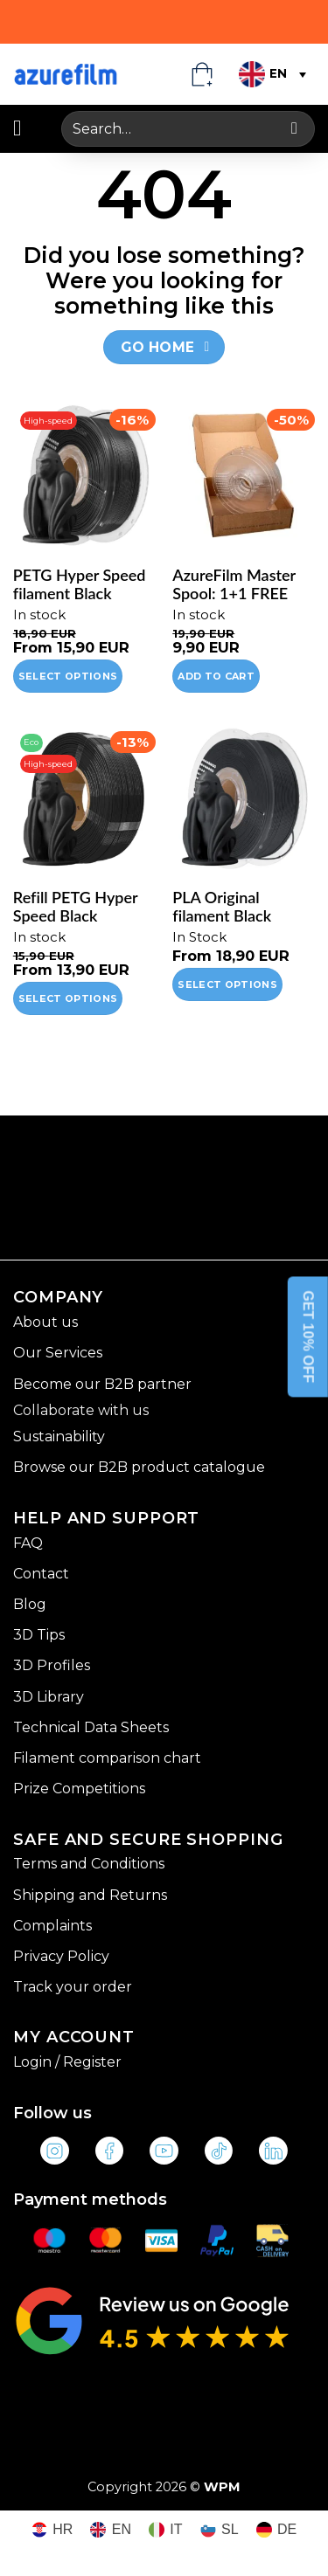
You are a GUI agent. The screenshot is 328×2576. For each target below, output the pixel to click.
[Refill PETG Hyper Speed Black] (84, 798)
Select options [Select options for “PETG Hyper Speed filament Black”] (68, 676)
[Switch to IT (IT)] (166, 2530)
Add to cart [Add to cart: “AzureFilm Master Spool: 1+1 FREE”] (216, 676)
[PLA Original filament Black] (243, 798)
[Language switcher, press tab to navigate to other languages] (271, 74)
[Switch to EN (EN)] (110, 2530)
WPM (222, 2487)
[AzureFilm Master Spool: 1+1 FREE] (243, 475)
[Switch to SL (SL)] (220, 2530)
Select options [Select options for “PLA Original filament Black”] (227, 984)
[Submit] (294, 129)
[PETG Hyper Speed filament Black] (84, 475)
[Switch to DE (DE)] (277, 2530)
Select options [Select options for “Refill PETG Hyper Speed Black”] (68, 998)
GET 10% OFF (308, 1336)
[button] (24, 128)
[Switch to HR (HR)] (52, 2530)
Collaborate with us (81, 1410)
